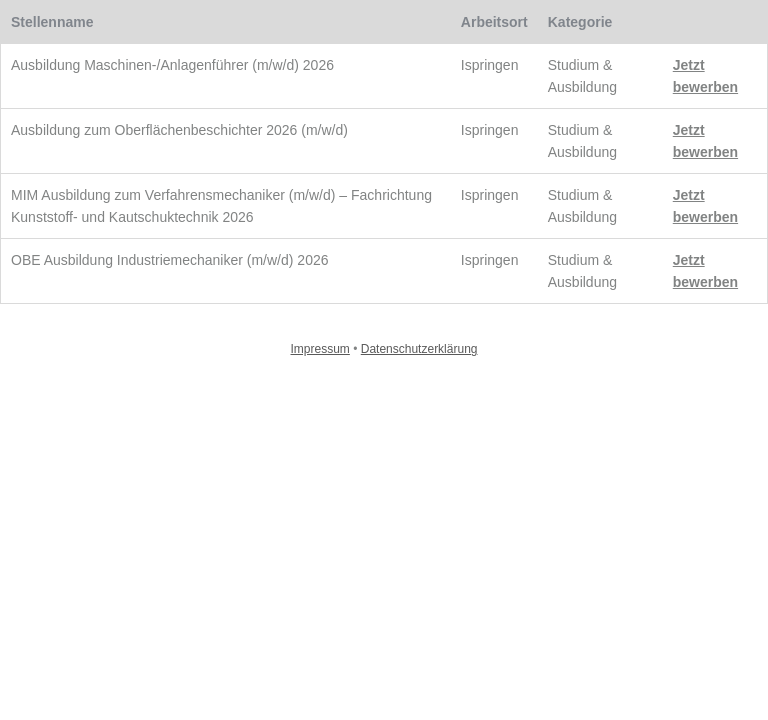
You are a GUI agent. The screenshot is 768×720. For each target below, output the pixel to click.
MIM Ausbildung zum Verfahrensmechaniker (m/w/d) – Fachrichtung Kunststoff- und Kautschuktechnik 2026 (221, 206)
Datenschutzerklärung (419, 349)
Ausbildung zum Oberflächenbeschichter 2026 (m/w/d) (179, 130)
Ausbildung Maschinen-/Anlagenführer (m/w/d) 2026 (172, 65)
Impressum (320, 349)
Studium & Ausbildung (582, 76)
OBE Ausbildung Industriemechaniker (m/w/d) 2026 (170, 260)
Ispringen (490, 65)
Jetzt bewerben (705, 76)
